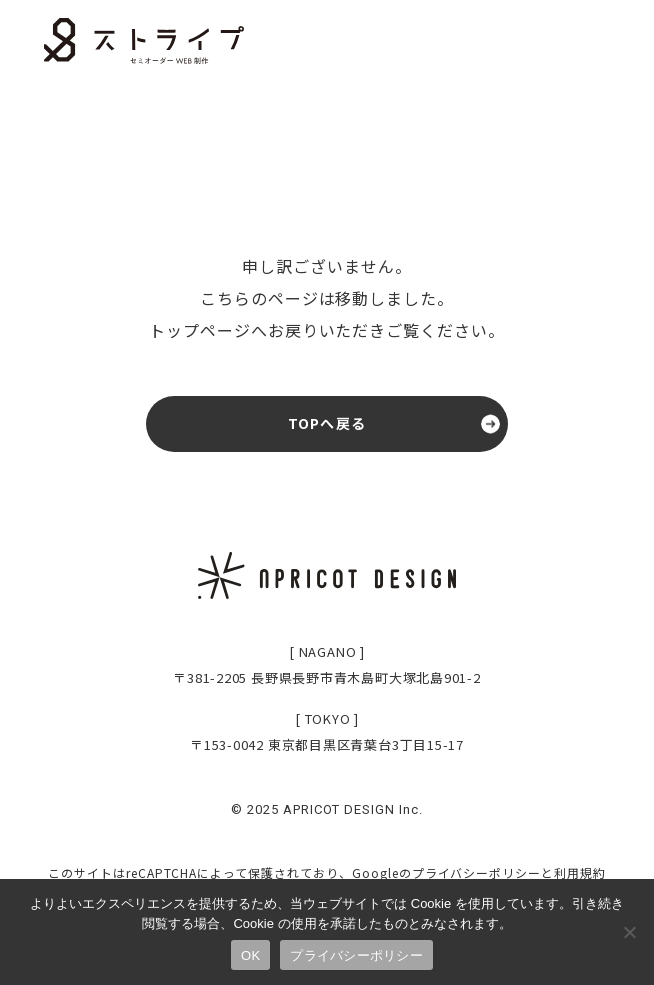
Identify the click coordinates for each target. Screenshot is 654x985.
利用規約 (580, 872)
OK (250, 955)
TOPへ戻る (327, 423)
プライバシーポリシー (477, 872)
